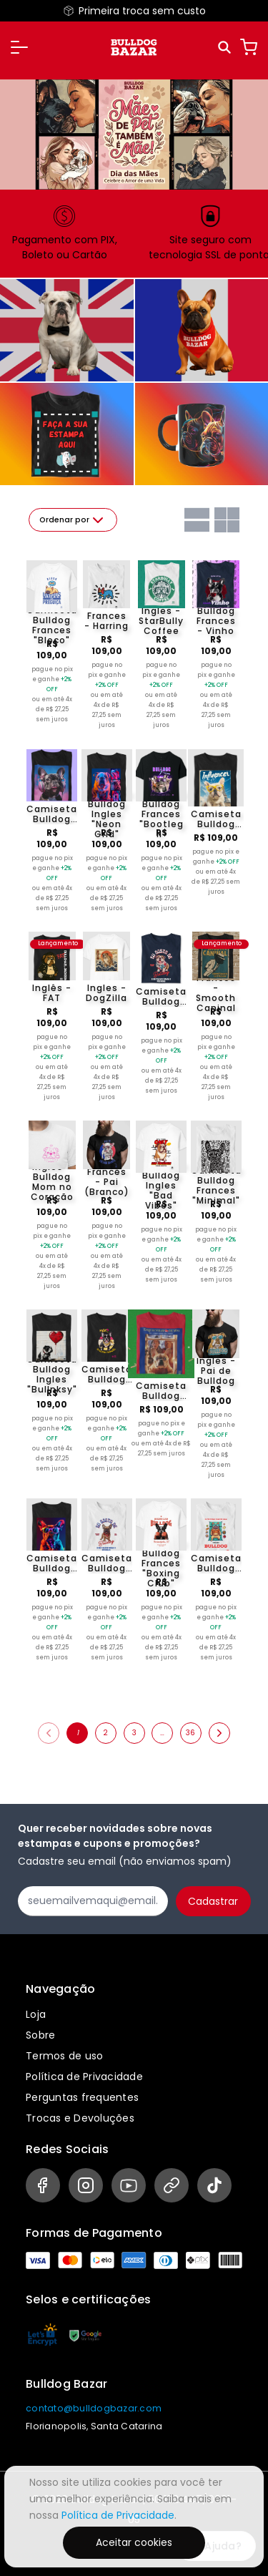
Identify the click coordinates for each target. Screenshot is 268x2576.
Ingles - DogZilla (106, 993)
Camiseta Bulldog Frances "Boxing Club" (161, 1563)
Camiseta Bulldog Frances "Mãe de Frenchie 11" (106, 1375)
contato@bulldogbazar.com (94, 2408)
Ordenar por (72, 520)
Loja (36, 2014)
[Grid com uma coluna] (196, 519)
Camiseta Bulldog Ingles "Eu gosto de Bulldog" (161, 997)
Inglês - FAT (51, 993)
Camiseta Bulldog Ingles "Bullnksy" (51, 1375)
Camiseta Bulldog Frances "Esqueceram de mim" (161, 1391)
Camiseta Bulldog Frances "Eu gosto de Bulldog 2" (106, 1563)
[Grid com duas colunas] (226, 519)
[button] (19, 47)
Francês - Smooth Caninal (216, 993)
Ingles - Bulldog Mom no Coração (52, 1182)
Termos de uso (64, 2056)
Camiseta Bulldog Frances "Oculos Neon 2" (51, 1563)
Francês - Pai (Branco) (106, 1182)
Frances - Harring (106, 621)
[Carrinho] (248, 47)
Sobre (40, 2035)
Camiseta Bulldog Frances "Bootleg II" (161, 814)
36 (190, 1732)
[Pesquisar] (225, 47)
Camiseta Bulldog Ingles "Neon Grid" (106, 814)
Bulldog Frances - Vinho (216, 621)
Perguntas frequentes (82, 2097)
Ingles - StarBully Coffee (161, 621)
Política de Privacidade (84, 2076)
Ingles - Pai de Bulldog (216, 1371)
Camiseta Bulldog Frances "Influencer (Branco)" (216, 819)
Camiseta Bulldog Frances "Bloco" (51, 625)
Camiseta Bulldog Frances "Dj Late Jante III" (51, 814)
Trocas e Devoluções (80, 2118)
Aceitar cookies (134, 2542)
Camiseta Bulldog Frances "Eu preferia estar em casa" (216, 1563)
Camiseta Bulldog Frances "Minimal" (216, 1186)
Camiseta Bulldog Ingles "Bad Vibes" (161, 1186)
